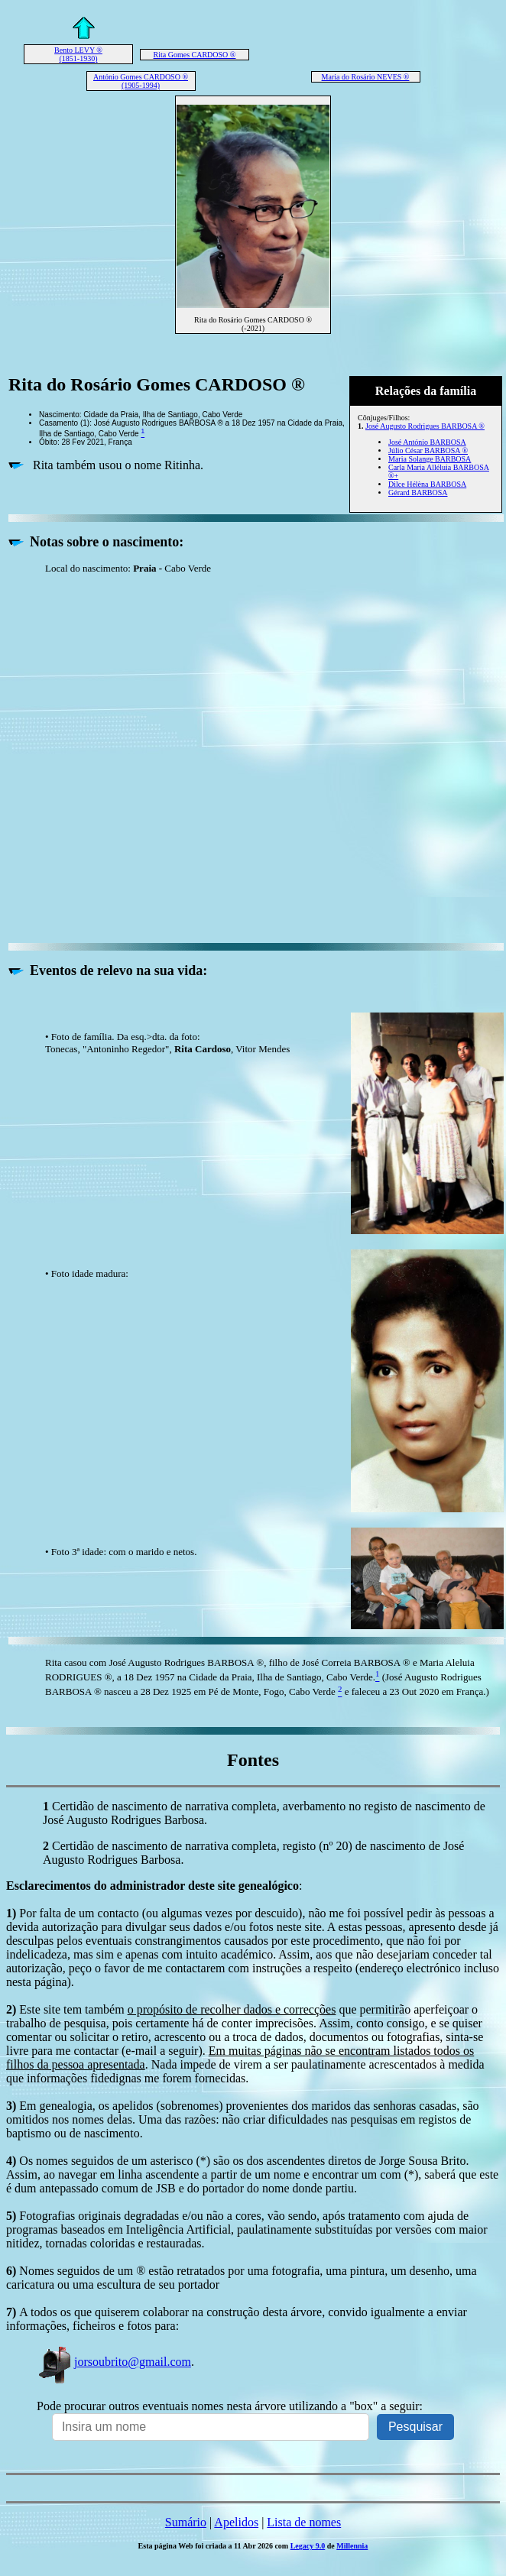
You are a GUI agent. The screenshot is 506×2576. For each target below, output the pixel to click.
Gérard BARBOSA (418, 492)
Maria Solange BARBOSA (429, 459)
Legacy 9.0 (308, 2546)
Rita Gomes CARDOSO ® (195, 54)
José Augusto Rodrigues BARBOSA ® (425, 426)
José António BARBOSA (427, 442)
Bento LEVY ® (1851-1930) (78, 54)
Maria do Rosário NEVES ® (366, 77)
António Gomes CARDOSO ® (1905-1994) (140, 81)
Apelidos (236, 2522)
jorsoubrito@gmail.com (114, 2361)
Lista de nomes (304, 2522)
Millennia (352, 2546)
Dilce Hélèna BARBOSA (427, 484)
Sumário (185, 2522)
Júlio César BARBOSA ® (428, 450)
